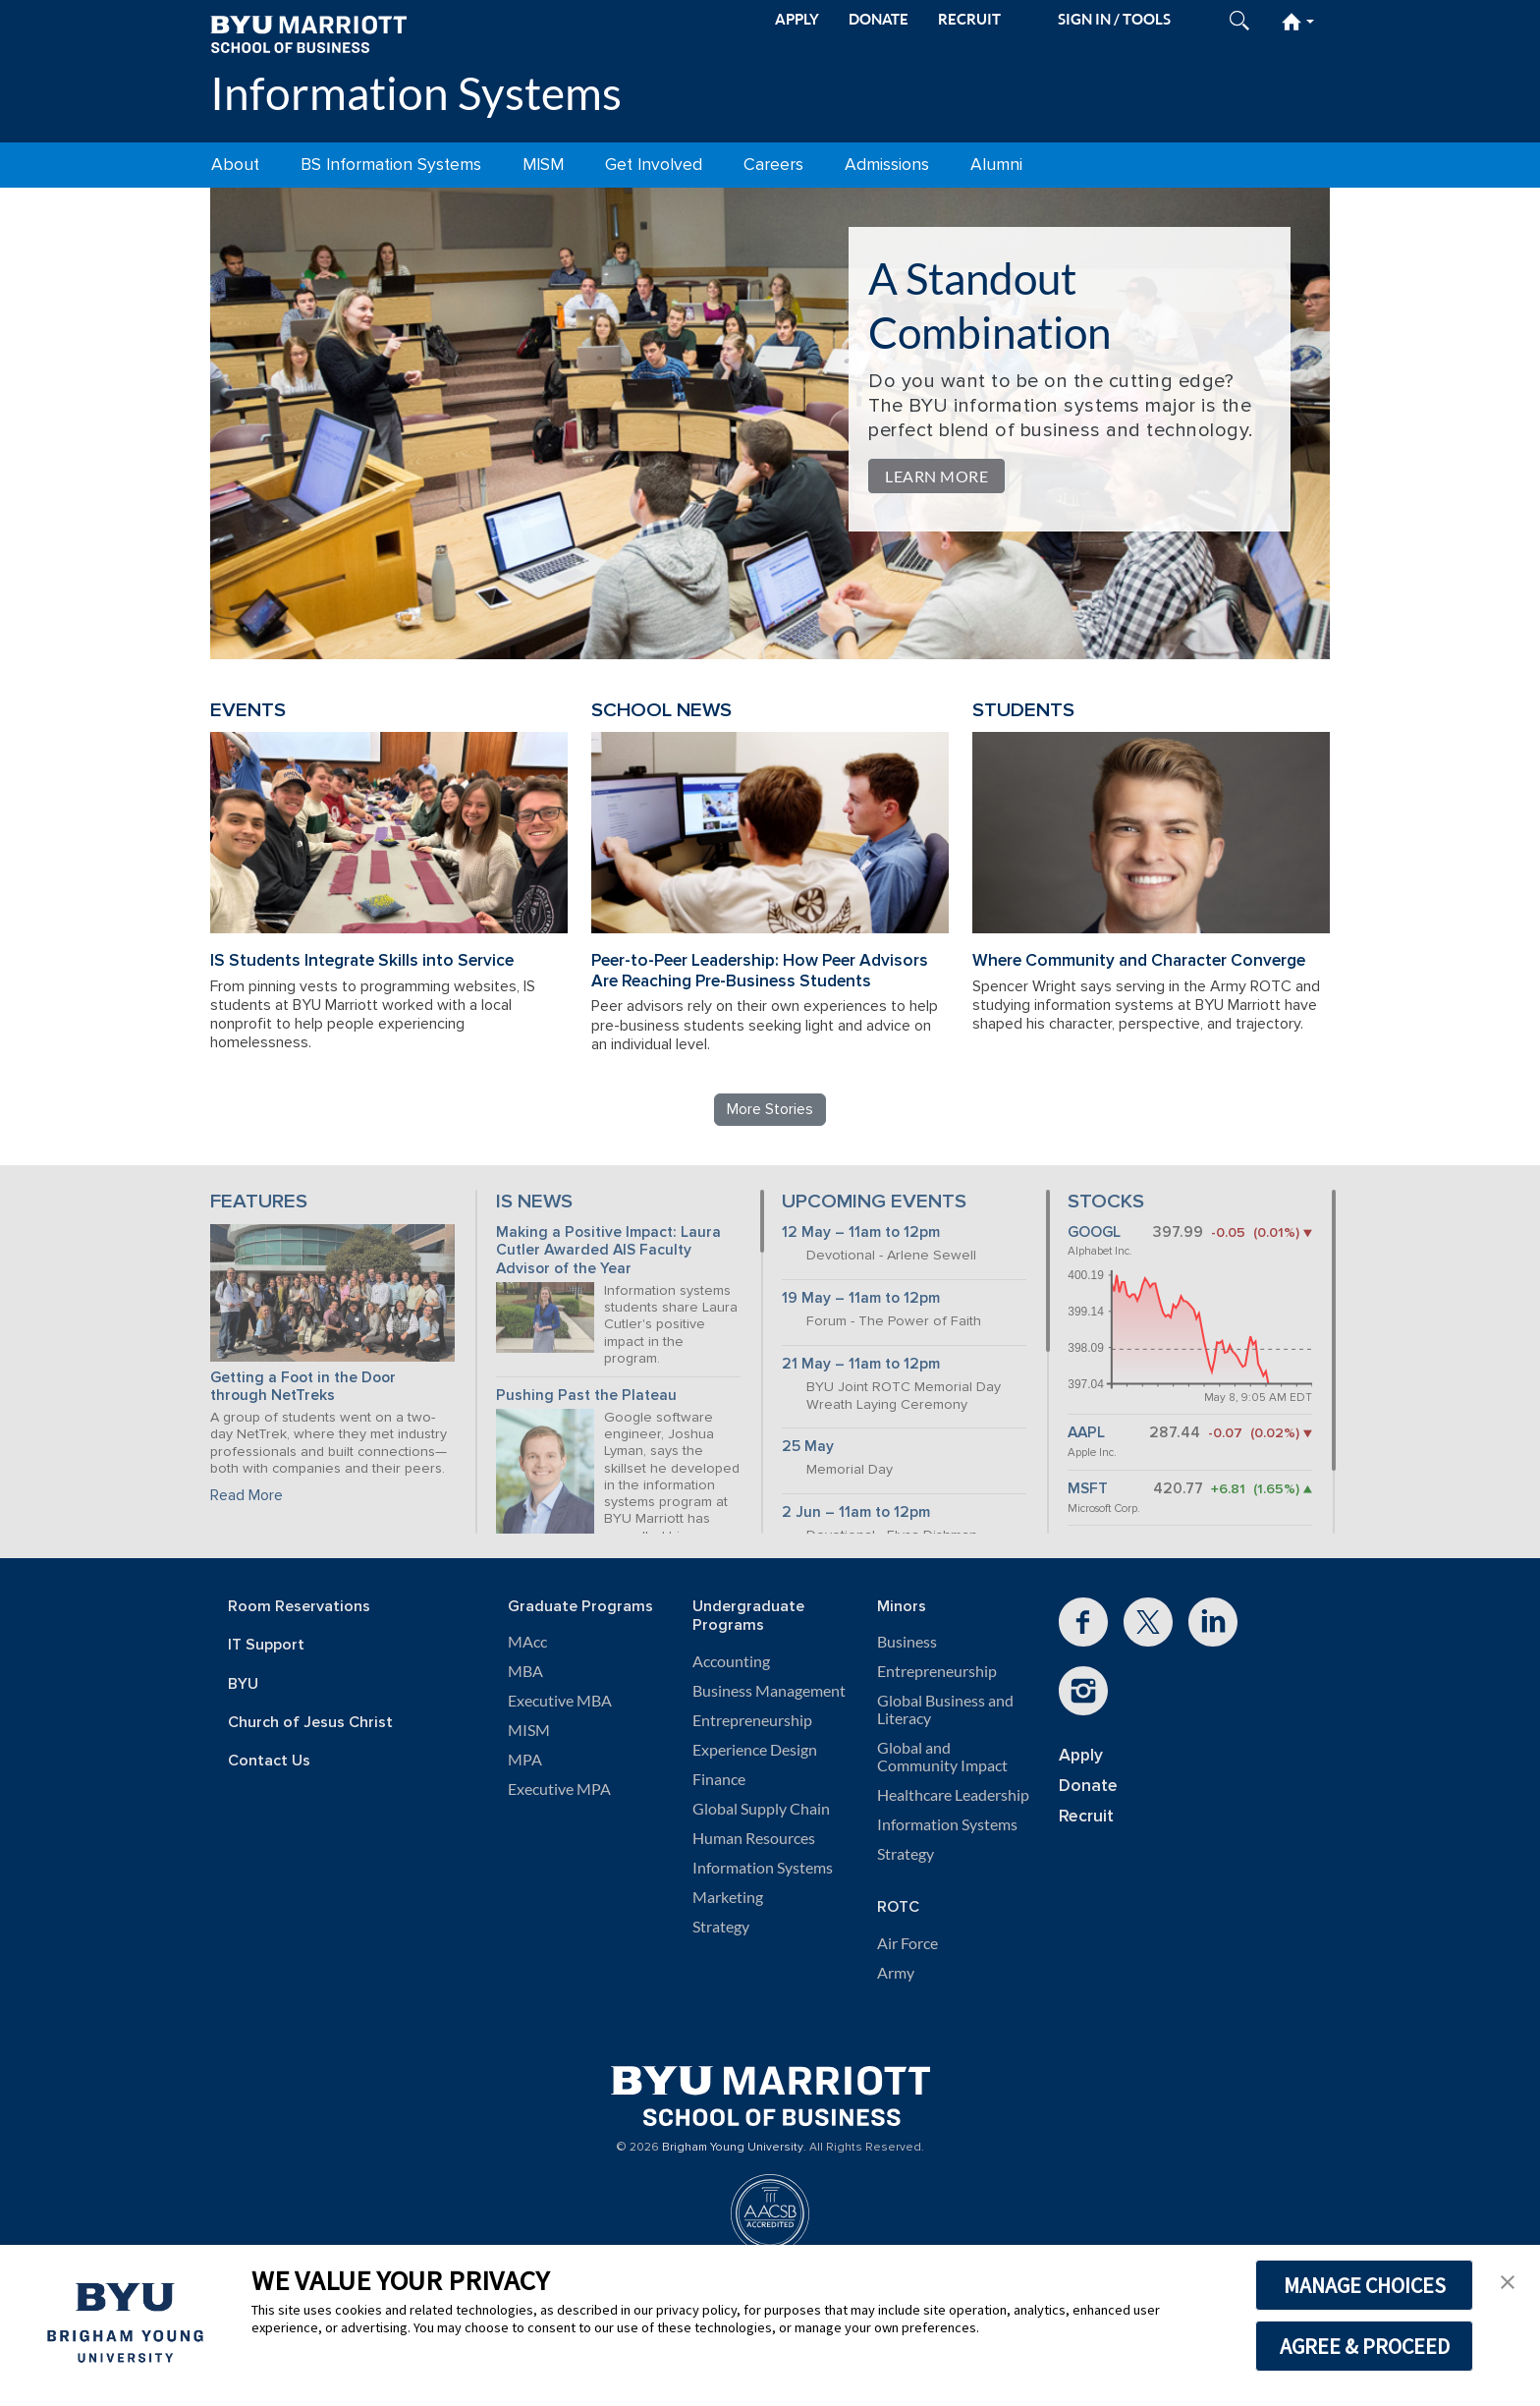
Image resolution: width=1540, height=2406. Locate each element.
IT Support (266, 1645)
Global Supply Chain (761, 1809)
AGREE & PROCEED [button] (1365, 2346)
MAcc (527, 1642)
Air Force (907, 1943)
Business (907, 1642)
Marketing (727, 1897)
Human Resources (753, 1838)
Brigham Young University (732, 2147)
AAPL (1086, 1433)
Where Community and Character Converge (1138, 960)
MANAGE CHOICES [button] (1365, 2285)
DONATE (878, 19)
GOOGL (1094, 1232)
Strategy (720, 1926)
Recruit (1086, 1816)
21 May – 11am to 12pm (861, 1364)
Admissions (887, 164)
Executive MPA (559, 1789)
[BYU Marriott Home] (308, 33)
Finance (718, 1779)
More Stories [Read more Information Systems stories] (770, 1109)
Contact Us (269, 1761)
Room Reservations (299, 1606)
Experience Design (754, 1750)
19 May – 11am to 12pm (861, 1298)
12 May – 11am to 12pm (861, 1232)
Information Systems (416, 93)
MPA (525, 1759)
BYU (243, 1684)
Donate (1088, 1785)
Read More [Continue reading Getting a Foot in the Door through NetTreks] (246, 1495)
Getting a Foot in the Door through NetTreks (303, 1387)
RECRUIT (969, 19)
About (235, 164)
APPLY (797, 19)
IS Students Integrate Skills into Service (362, 960)
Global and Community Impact (942, 1756)
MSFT (1088, 1489)
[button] (1507, 2280)
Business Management (769, 1691)
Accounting (731, 1661)
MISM (543, 164)
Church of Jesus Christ (310, 1722)
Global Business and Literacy (945, 1709)
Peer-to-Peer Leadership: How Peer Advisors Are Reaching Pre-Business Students (759, 970)
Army (895, 1973)
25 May (808, 1446)
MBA (525, 1671)
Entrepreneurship (752, 1720)
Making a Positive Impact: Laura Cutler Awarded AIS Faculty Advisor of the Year (608, 1250)
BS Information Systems (391, 164)
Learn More (936, 476)
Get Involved (653, 164)
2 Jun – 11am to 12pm (856, 1512)
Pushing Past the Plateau (586, 1395)
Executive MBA (560, 1700)
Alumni (996, 164)
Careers (773, 164)
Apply (1081, 1755)
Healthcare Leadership (953, 1795)
